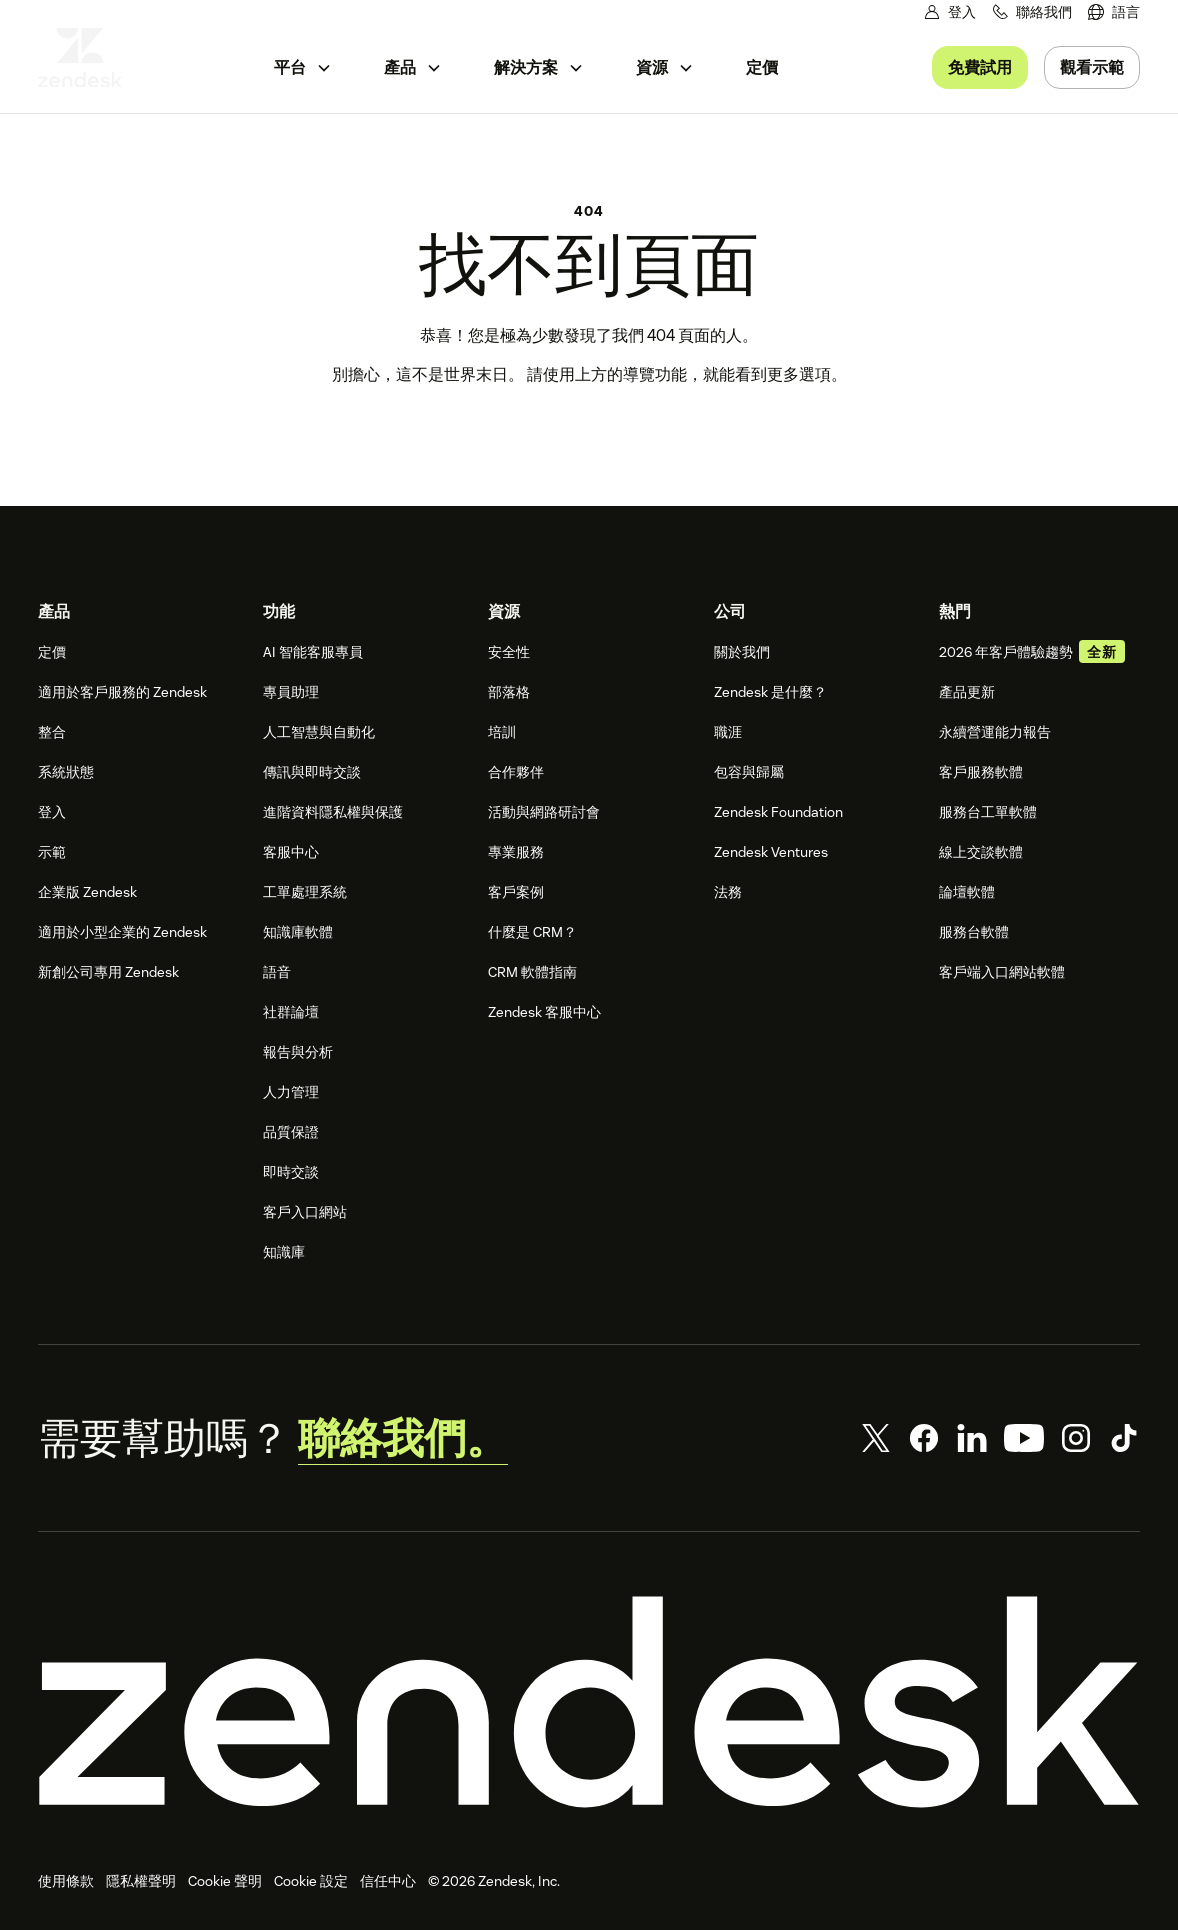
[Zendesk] (589, 1702)
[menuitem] (1114, 12)
